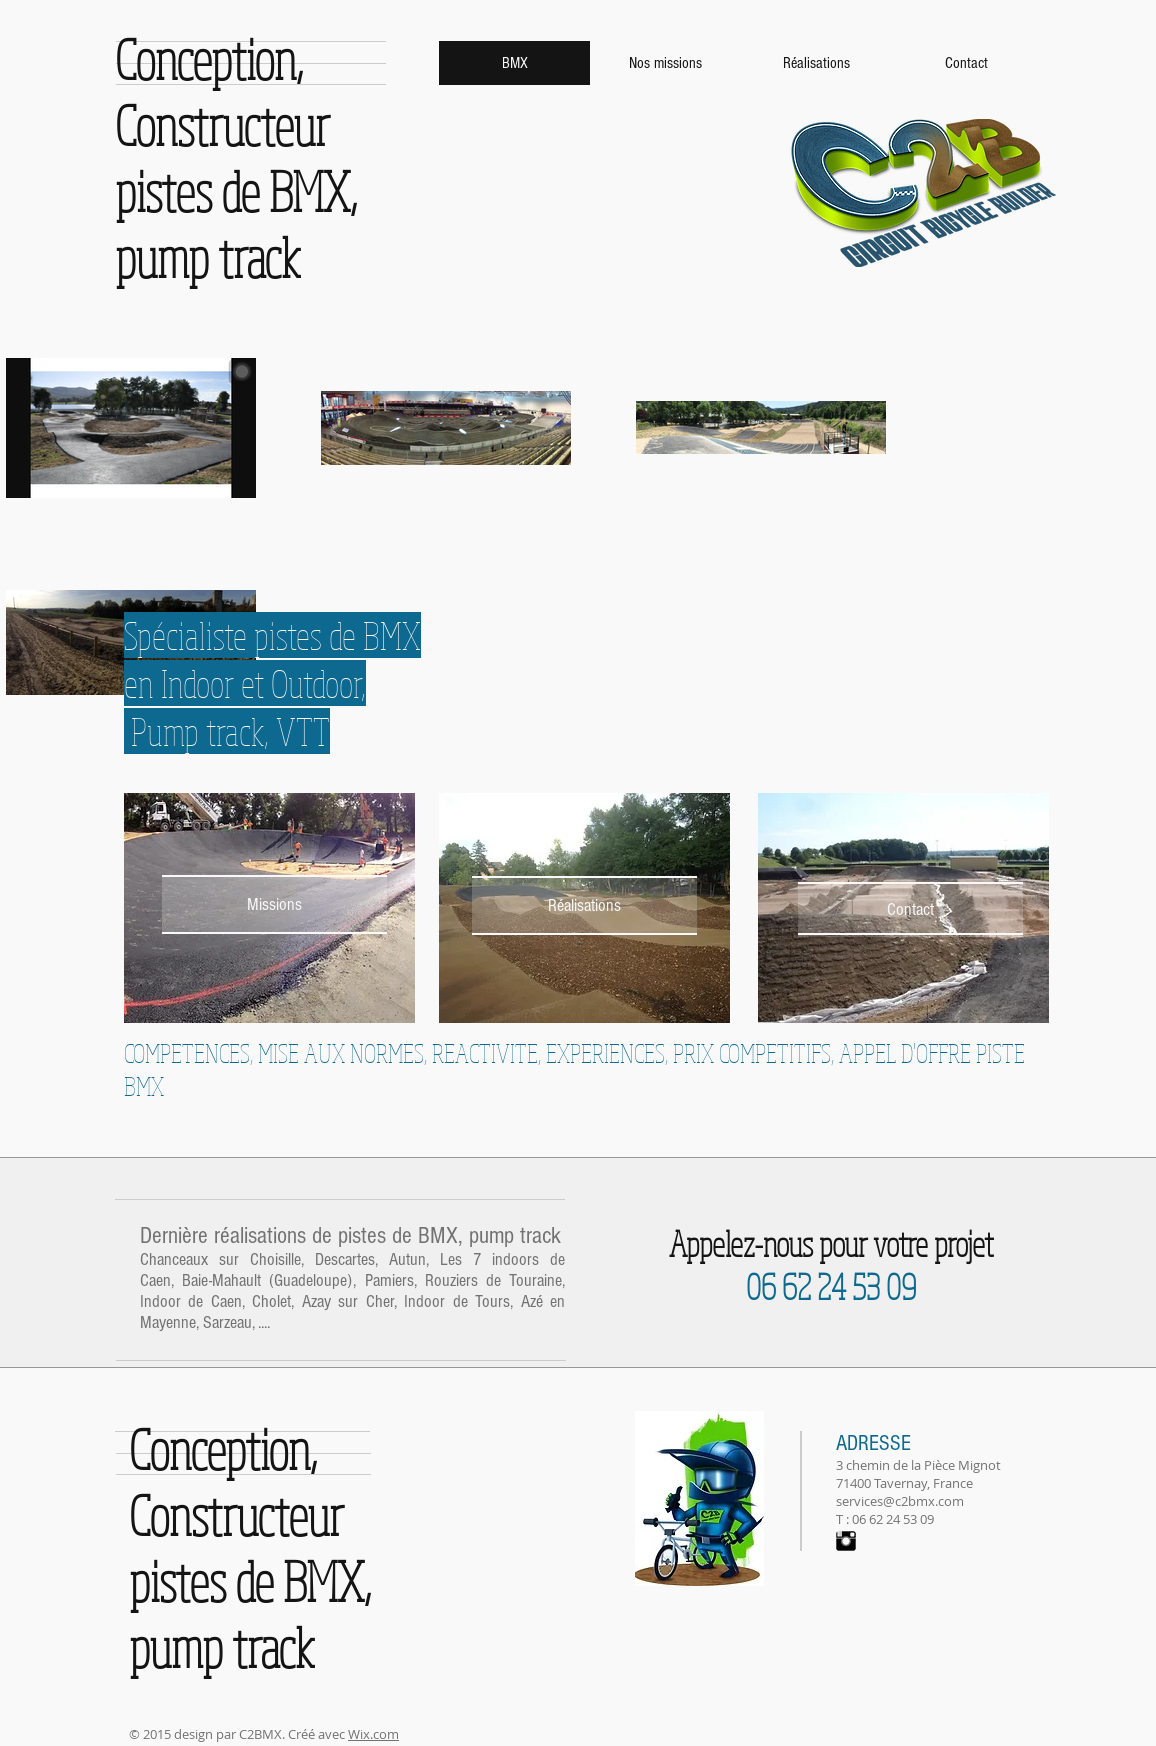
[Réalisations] (584, 905)
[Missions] (274, 904)
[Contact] (910, 909)
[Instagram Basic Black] (846, 1541)
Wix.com (373, 1734)
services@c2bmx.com (900, 1501)
